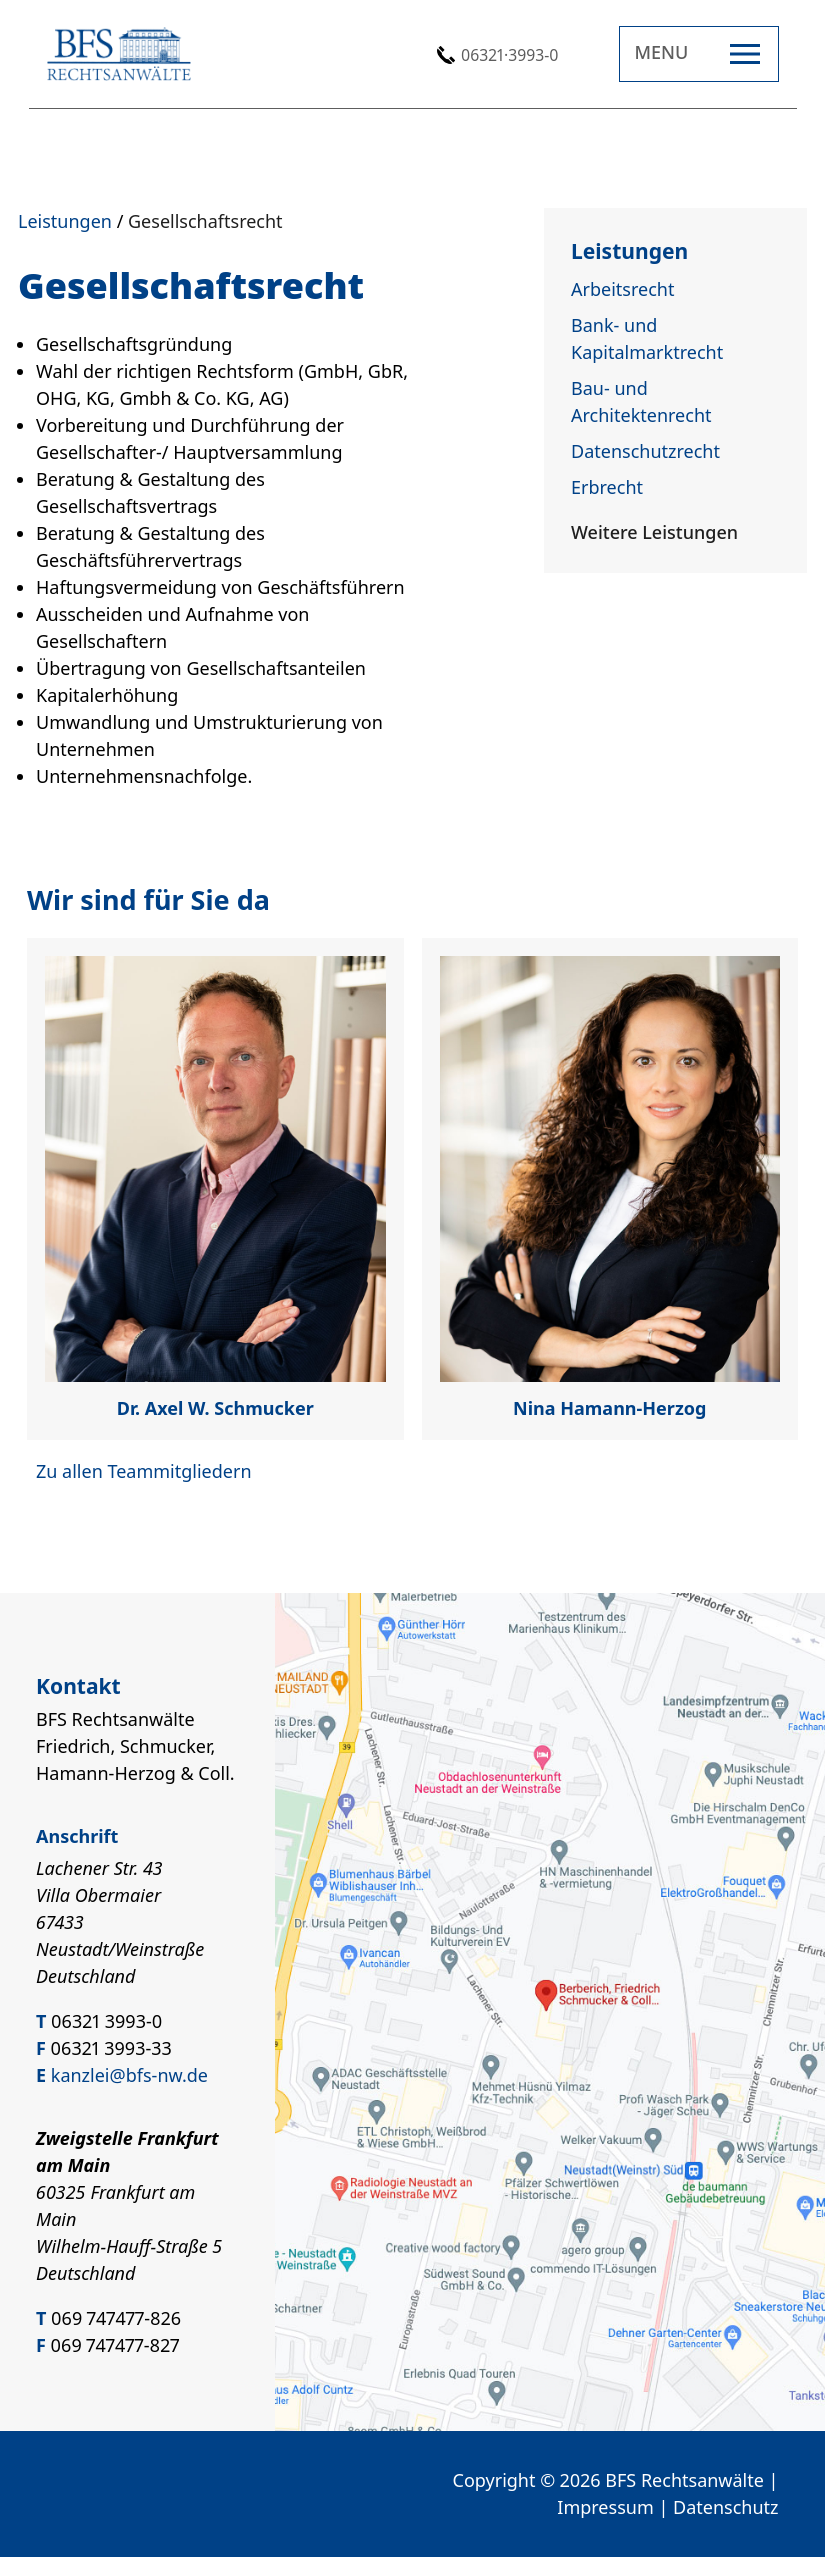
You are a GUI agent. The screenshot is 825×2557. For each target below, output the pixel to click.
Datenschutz (725, 2507)
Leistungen (65, 221)
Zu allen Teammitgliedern (144, 1471)
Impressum (605, 2507)
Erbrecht (607, 487)
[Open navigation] (699, 54)
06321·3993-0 (509, 55)
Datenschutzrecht (645, 451)
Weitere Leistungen (654, 532)
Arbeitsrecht (622, 289)
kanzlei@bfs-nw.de (129, 2075)
